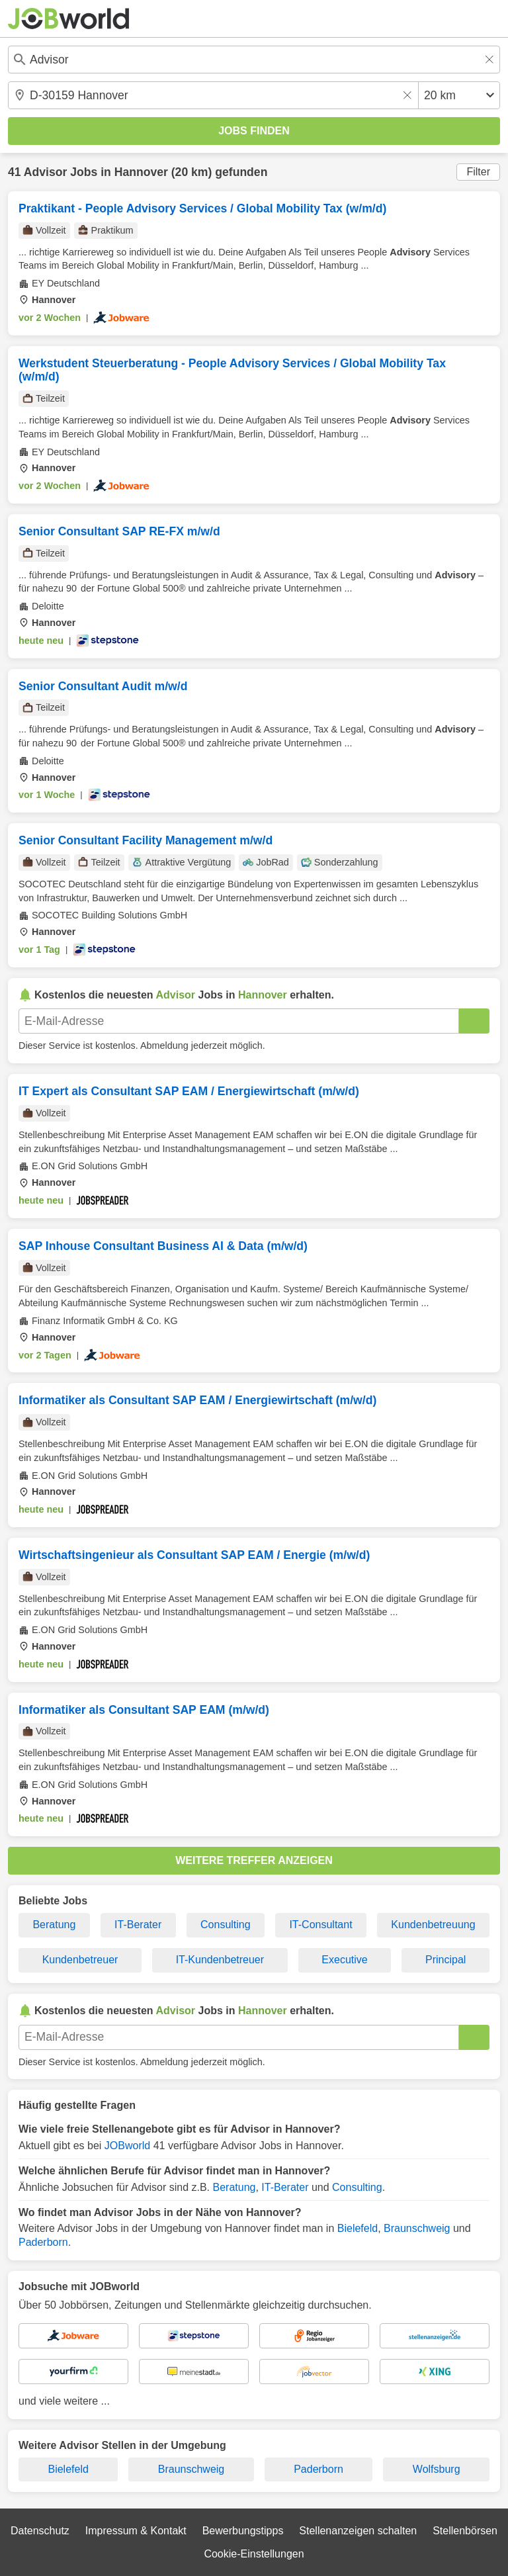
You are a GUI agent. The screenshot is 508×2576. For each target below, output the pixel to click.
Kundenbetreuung (433, 1924)
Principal (445, 1959)
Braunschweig (417, 2228)
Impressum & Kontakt (136, 2530)
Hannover (141, 172)
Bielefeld (357, 2228)
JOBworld (127, 2145)
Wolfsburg (436, 2469)
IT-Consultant (320, 1924)
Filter (478, 171)
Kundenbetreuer (80, 1959)
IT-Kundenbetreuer (220, 1959)
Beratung (53, 1924)
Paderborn (43, 2242)
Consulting (225, 1924)
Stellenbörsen (465, 2530)
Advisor (45, 172)
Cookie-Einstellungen (254, 2553)
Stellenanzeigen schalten (358, 2530)
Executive (344, 1959)
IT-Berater (137, 1924)
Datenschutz (40, 2530)
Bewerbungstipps (243, 2530)
